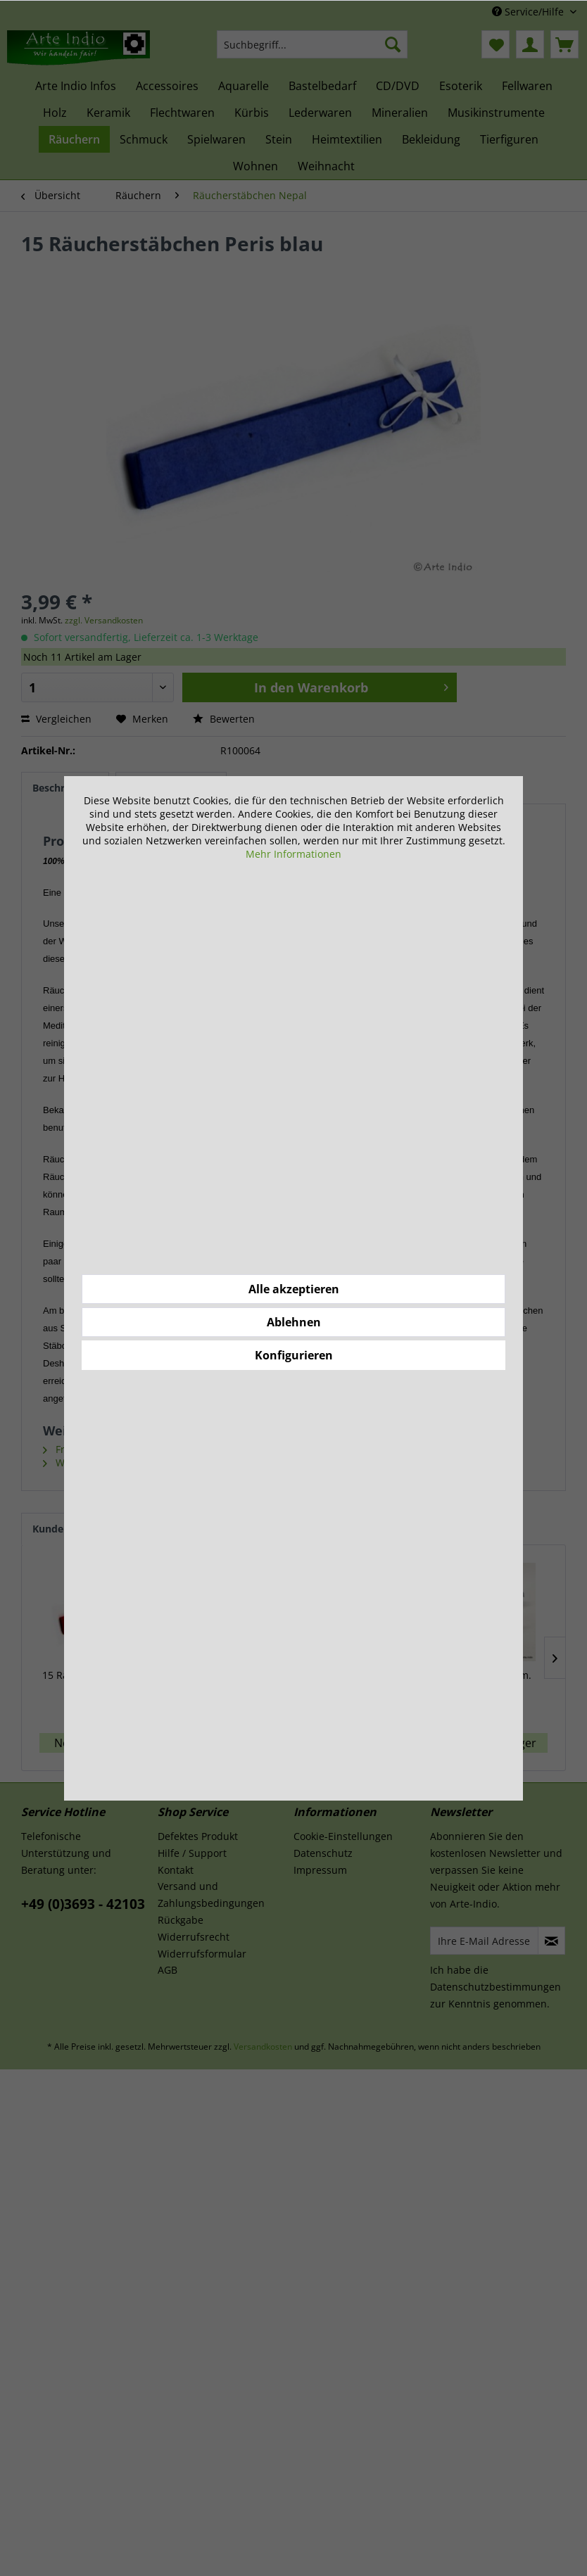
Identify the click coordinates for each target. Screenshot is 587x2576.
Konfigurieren (294, 1355)
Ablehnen (294, 1322)
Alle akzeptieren (293, 1289)
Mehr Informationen (293, 854)
